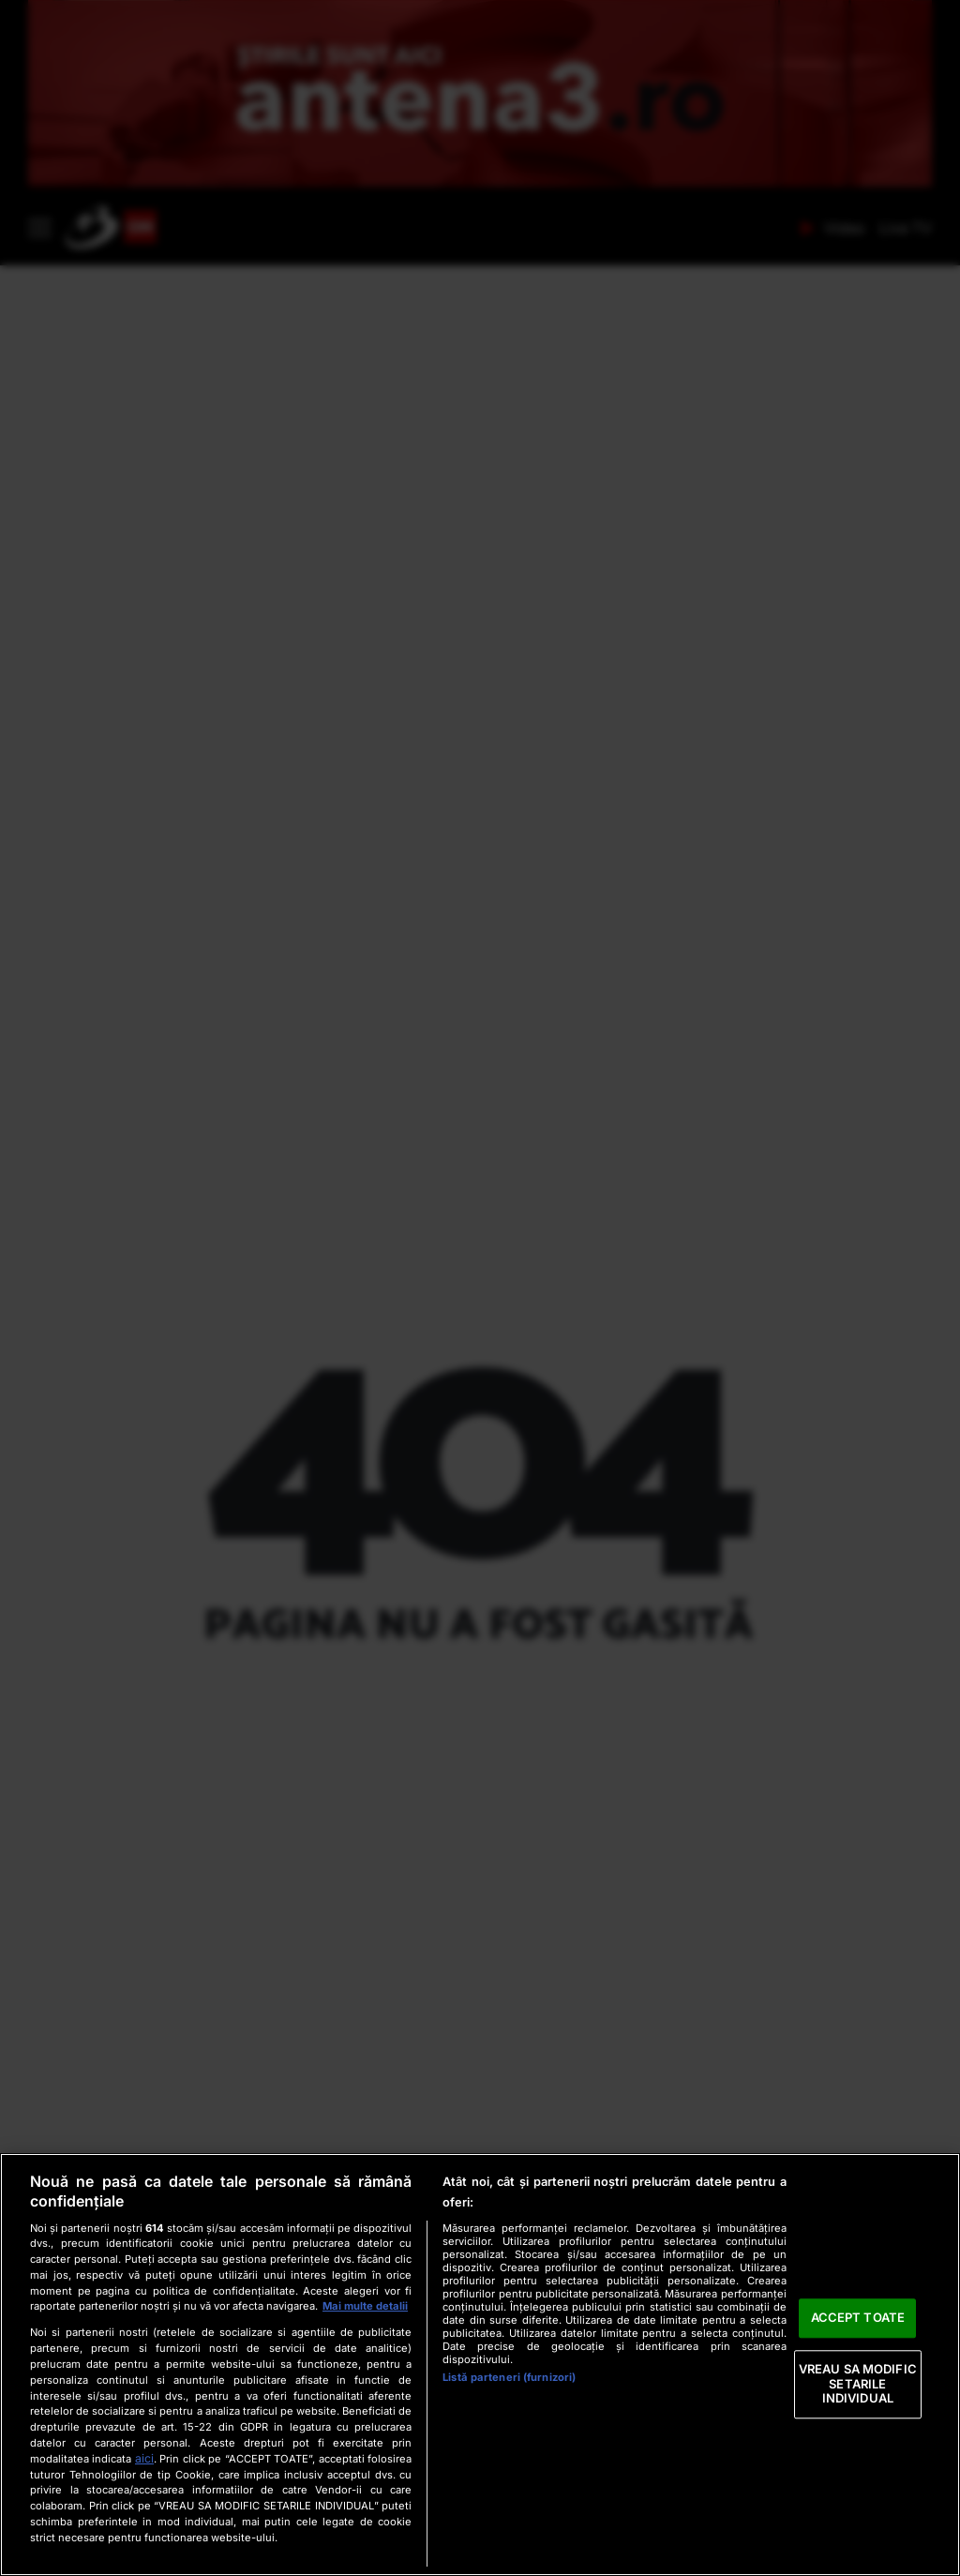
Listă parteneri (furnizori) (509, 2377)
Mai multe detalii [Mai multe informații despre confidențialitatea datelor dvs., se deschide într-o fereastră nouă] (365, 2305)
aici (144, 2458)
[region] (480, 2364)
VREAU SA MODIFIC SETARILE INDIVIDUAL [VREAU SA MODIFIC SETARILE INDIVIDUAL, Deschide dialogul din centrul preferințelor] (858, 2383)
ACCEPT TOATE (858, 2318)
